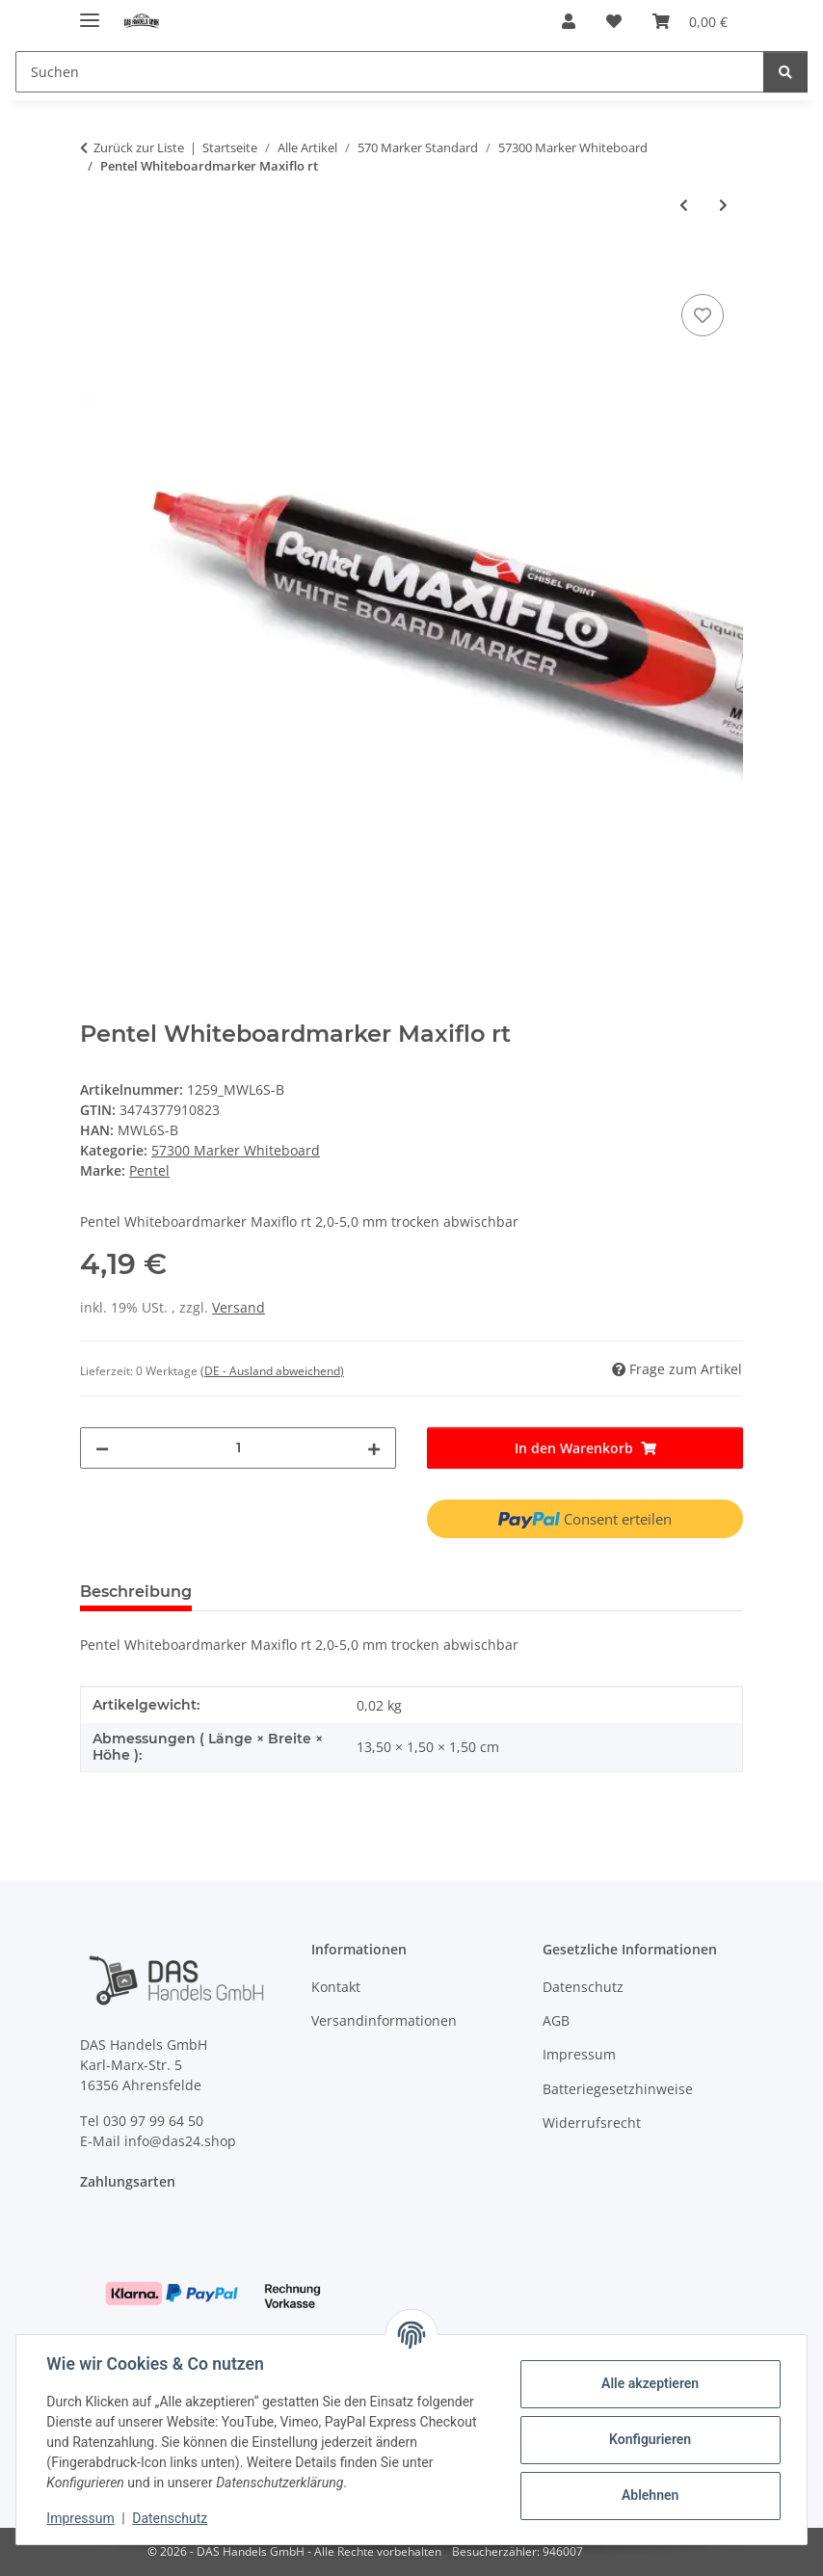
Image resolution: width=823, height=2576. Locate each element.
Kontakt (335, 1987)
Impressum (81, 2518)
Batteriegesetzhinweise (618, 2089)
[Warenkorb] (690, 21)
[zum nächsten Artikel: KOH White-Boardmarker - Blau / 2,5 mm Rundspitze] (723, 205)
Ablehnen (649, 2495)
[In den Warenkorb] (95, 268)
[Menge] (238, 1448)
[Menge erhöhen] (374, 1448)
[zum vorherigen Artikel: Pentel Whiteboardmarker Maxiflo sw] (684, 205)
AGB (556, 2020)
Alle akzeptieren (649, 2383)
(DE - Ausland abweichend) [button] (272, 1371)
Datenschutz (170, 2518)
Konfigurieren (649, 2439)
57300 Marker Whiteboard (235, 1150)
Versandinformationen (384, 2020)
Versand (238, 1307)
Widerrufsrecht (592, 2122)
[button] (568, 21)
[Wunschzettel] (614, 21)
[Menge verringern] (102, 1448)
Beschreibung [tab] (136, 1591)
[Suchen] (389, 72)
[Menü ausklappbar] (89, 12)
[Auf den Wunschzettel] (702, 315)
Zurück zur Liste (138, 147)
